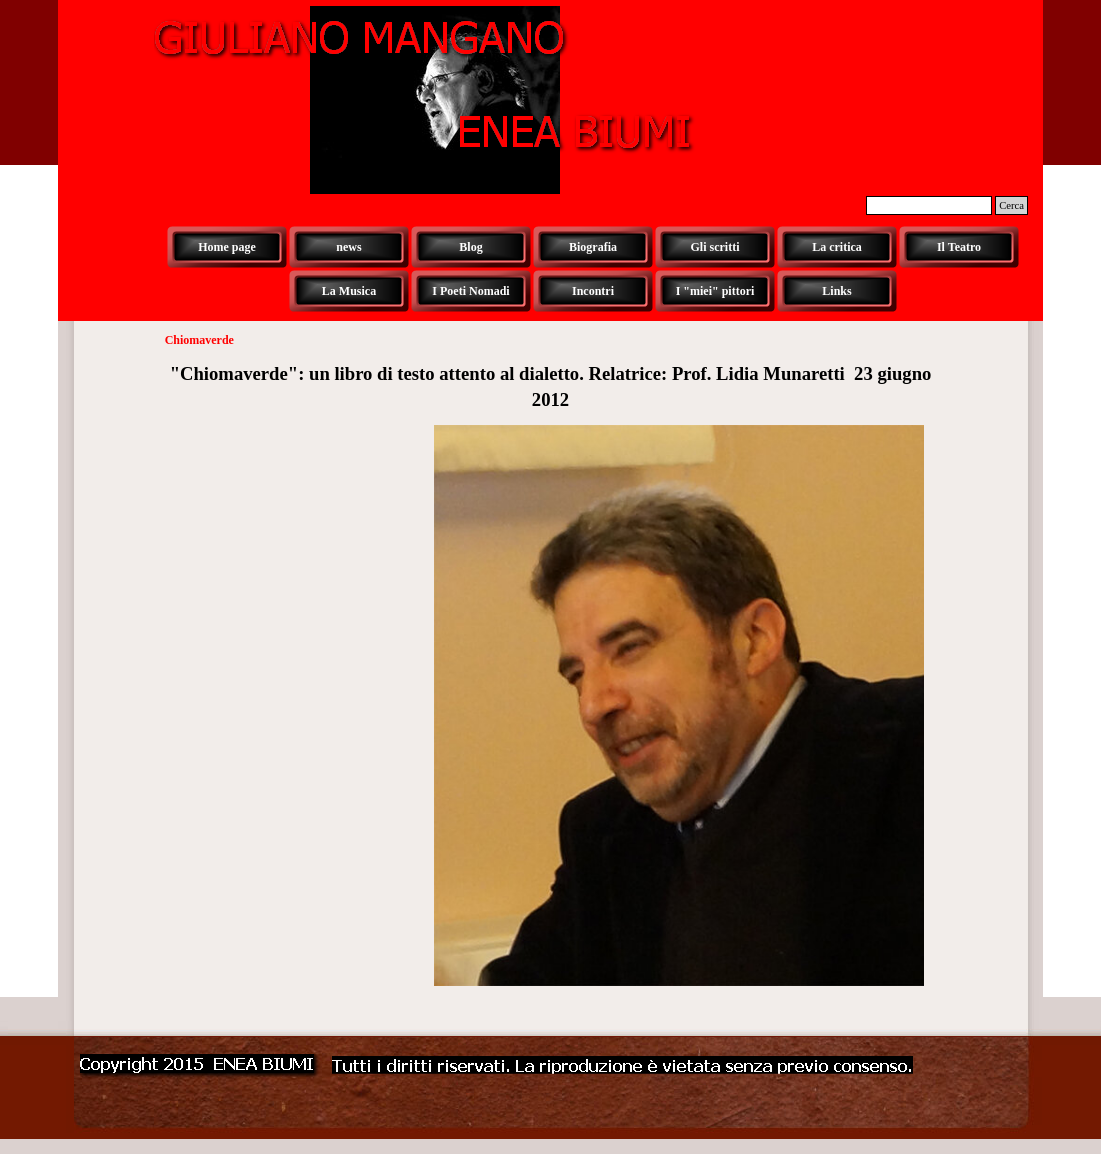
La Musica (349, 291)
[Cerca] (929, 205)
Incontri (593, 291)
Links (836, 291)
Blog (470, 247)
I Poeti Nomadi (470, 291)
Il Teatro (959, 247)
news (348, 247)
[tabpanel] (551, 387)
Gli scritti (715, 247)
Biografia (593, 247)
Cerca (1011, 205)
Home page (227, 247)
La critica (837, 247)
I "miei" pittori (715, 291)
